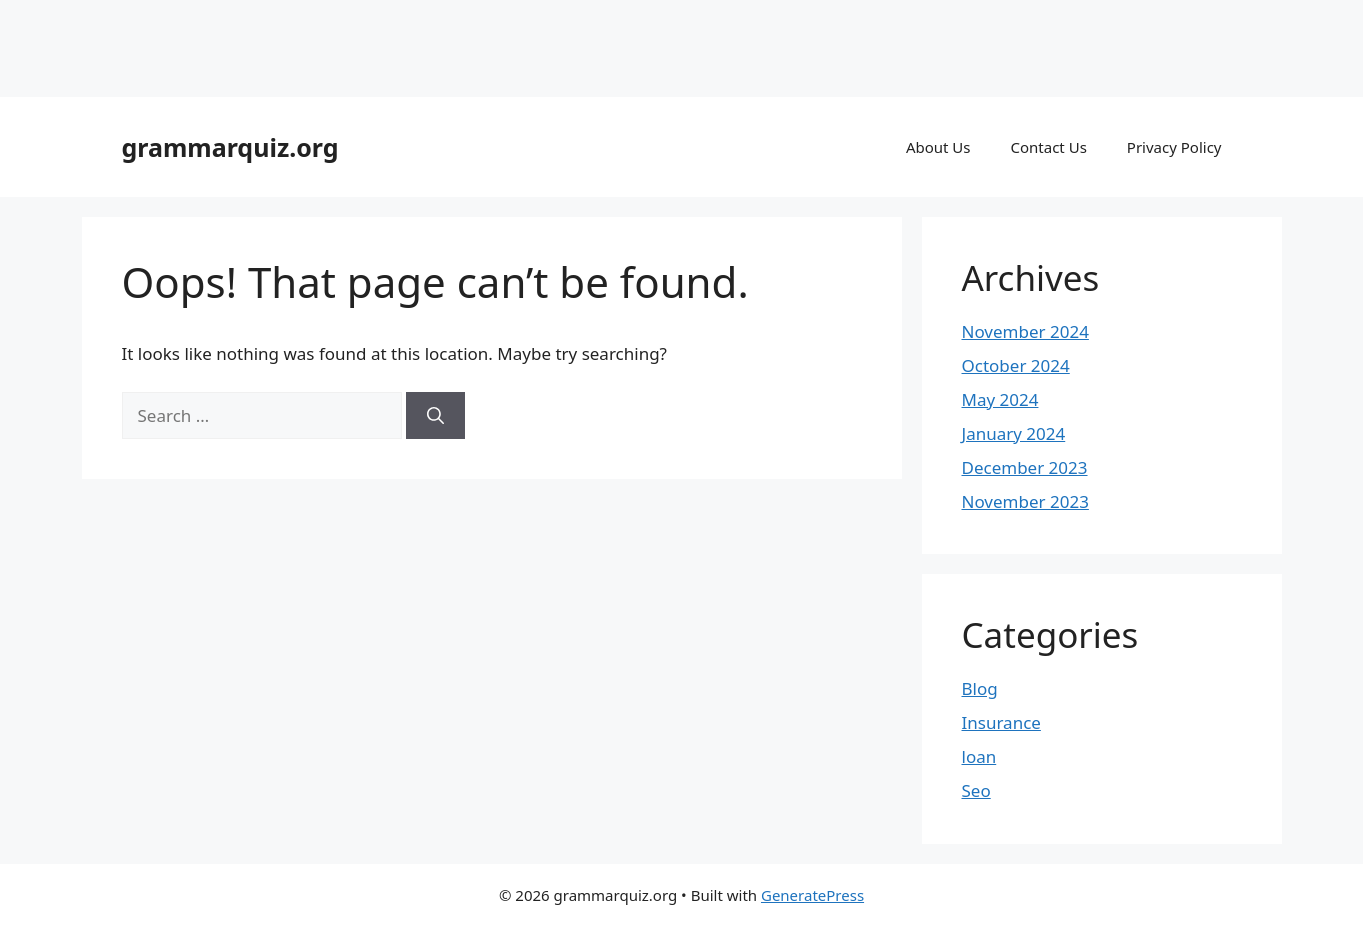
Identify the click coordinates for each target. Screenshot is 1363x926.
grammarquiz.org (230, 147)
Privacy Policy (1174, 147)
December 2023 (1025, 467)
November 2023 (1025, 501)
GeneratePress (812, 895)
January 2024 (1014, 433)
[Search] (435, 416)
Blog (980, 688)
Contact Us (1049, 147)
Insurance (1001, 722)
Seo (976, 790)
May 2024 (1000, 399)
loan (979, 756)
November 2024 (1025, 331)
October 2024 (1016, 365)
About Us (938, 147)
